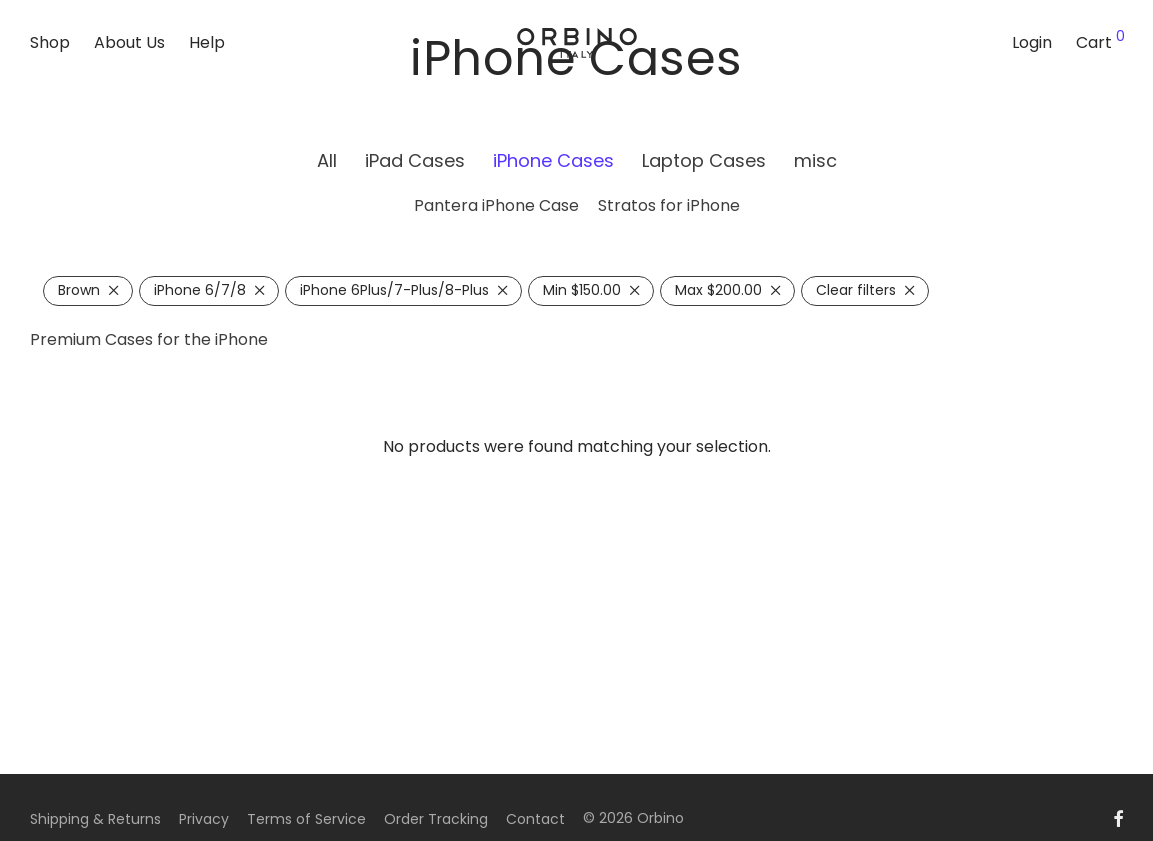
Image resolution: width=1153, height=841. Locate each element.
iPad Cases (415, 160)
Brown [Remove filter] (79, 290)
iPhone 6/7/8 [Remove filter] (200, 290)
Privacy (204, 819)
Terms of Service (306, 819)
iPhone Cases (553, 160)
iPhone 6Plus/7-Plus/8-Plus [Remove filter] (394, 290)
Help (207, 42)
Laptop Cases (704, 160)
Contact (535, 819)
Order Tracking (436, 819)
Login (1032, 42)
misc (815, 160)
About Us (129, 42)
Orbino (660, 818)
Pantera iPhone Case (496, 205)
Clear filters (856, 290)
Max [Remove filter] (718, 290)
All (327, 160)
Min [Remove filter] (582, 290)
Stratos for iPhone (669, 205)
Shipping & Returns (95, 819)
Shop (50, 42)
